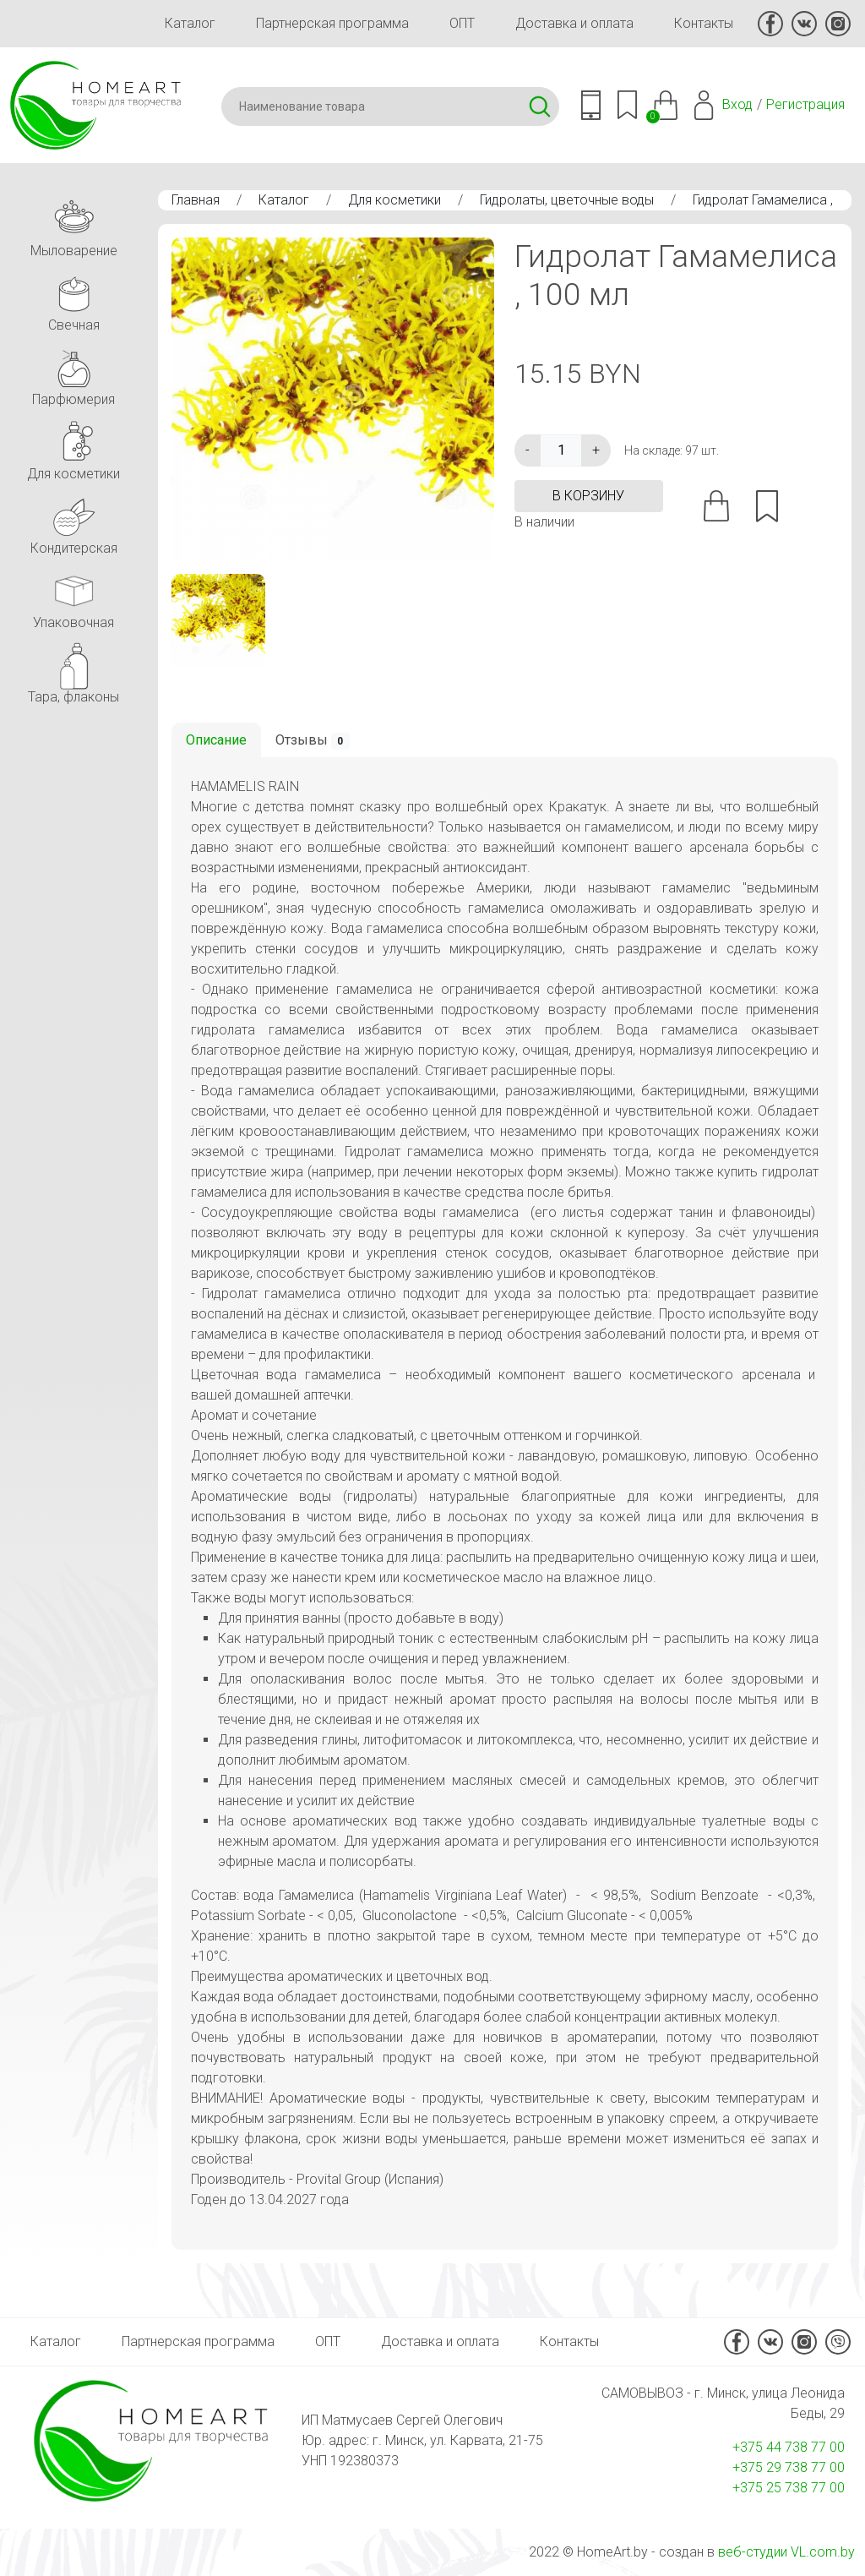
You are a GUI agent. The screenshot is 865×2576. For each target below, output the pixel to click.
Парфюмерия (73, 373)
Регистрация (805, 104)
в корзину (588, 496)
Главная (195, 200)
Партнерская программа (332, 23)
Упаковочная (73, 596)
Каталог (190, 23)
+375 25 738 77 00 (788, 2488)
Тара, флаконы (73, 670)
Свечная (73, 299)
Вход (737, 104)
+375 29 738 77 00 (788, 2467)
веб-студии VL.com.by (786, 2552)
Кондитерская (73, 522)
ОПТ (462, 23)
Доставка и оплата (574, 23)
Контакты (703, 23)
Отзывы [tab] (313, 741)
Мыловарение (73, 224)
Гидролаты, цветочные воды (567, 200)
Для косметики (394, 200)
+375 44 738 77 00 (788, 2447)
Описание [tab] (216, 740)
